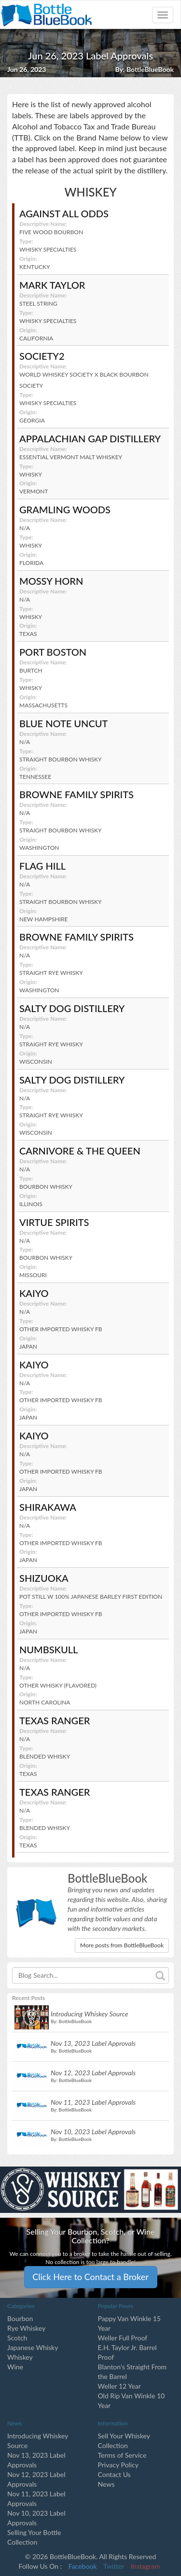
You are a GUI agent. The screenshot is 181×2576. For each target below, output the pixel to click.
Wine (15, 2367)
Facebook (83, 2566)
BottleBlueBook (150, 69)
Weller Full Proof (123, 2338)
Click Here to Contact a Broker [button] (90, 2276)
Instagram (145, 2566)
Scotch (17, 2338)
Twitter (113, 2566)
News (106, 2484)
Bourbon (20, 2318)
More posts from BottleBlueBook (122, 1945)
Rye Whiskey (26, 2328)
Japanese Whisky (32, 2347)
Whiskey (20, 2357)
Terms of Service (122, 2455)
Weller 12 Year (119, 2386)
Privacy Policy (118, 2465)
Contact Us (114, 2474)
